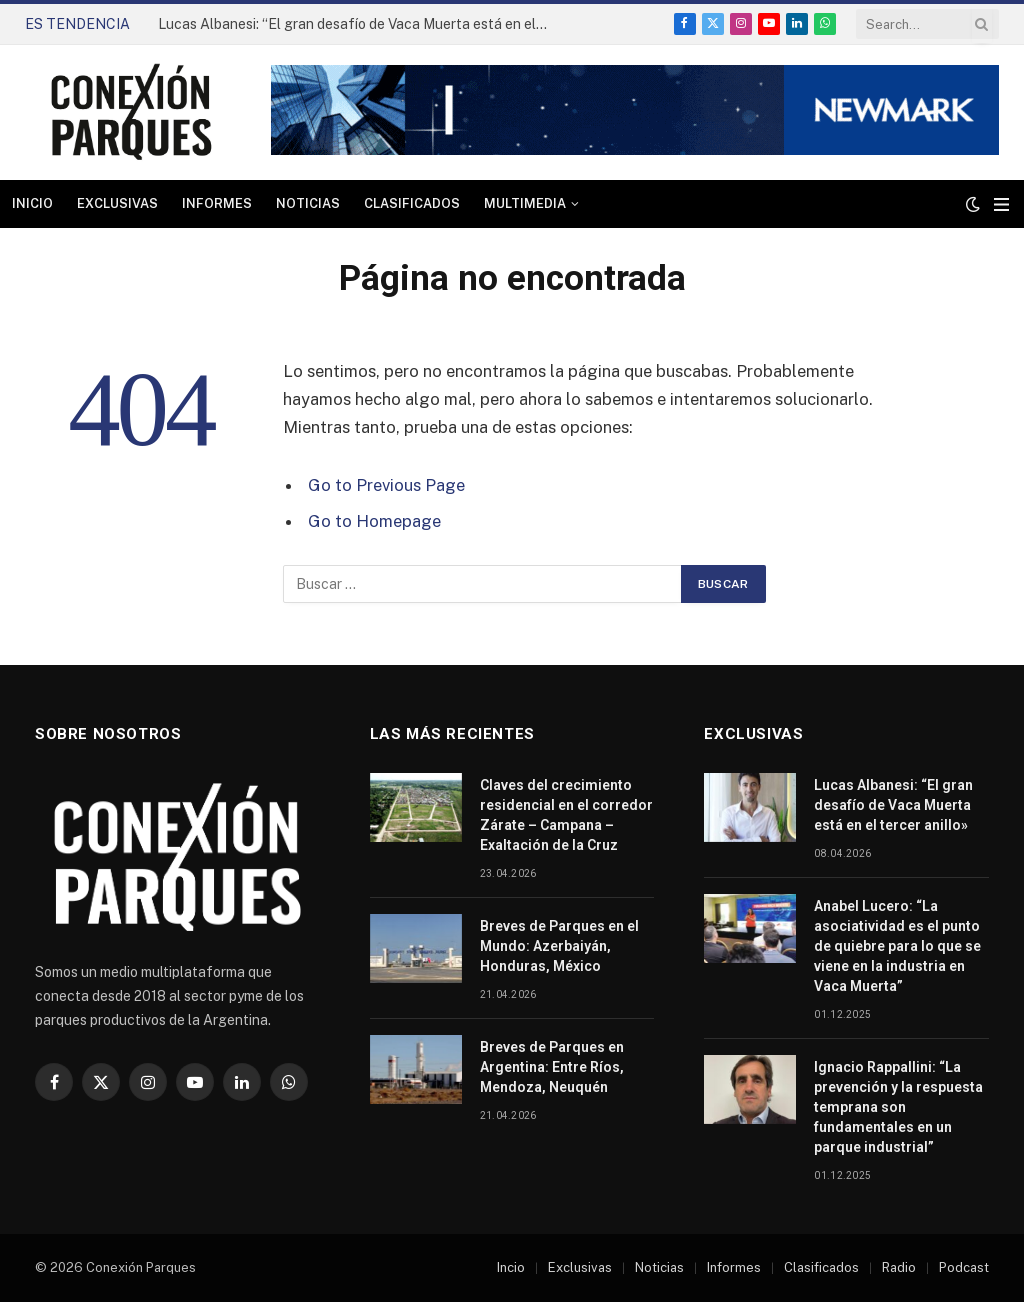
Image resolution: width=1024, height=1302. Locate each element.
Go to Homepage (374, 521)
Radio (899, 1267)
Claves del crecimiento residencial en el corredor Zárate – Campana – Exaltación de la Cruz (566, 815)
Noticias (308, 203)
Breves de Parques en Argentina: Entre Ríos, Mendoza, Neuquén (552, 1067)
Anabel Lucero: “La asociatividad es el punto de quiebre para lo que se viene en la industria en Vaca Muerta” (897, 946)
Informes (217, 203)
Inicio (32, 203)
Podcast (964, 1267)
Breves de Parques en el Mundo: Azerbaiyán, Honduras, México (559, 946)
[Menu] (1001, 204)
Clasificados (412, 203)
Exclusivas (117, 203)
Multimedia (525, 203)
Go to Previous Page (386, 485)
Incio (511, 1267)
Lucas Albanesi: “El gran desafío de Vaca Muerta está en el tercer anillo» (358, 24)
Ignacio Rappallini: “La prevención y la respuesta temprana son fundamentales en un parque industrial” (898, 1107)
